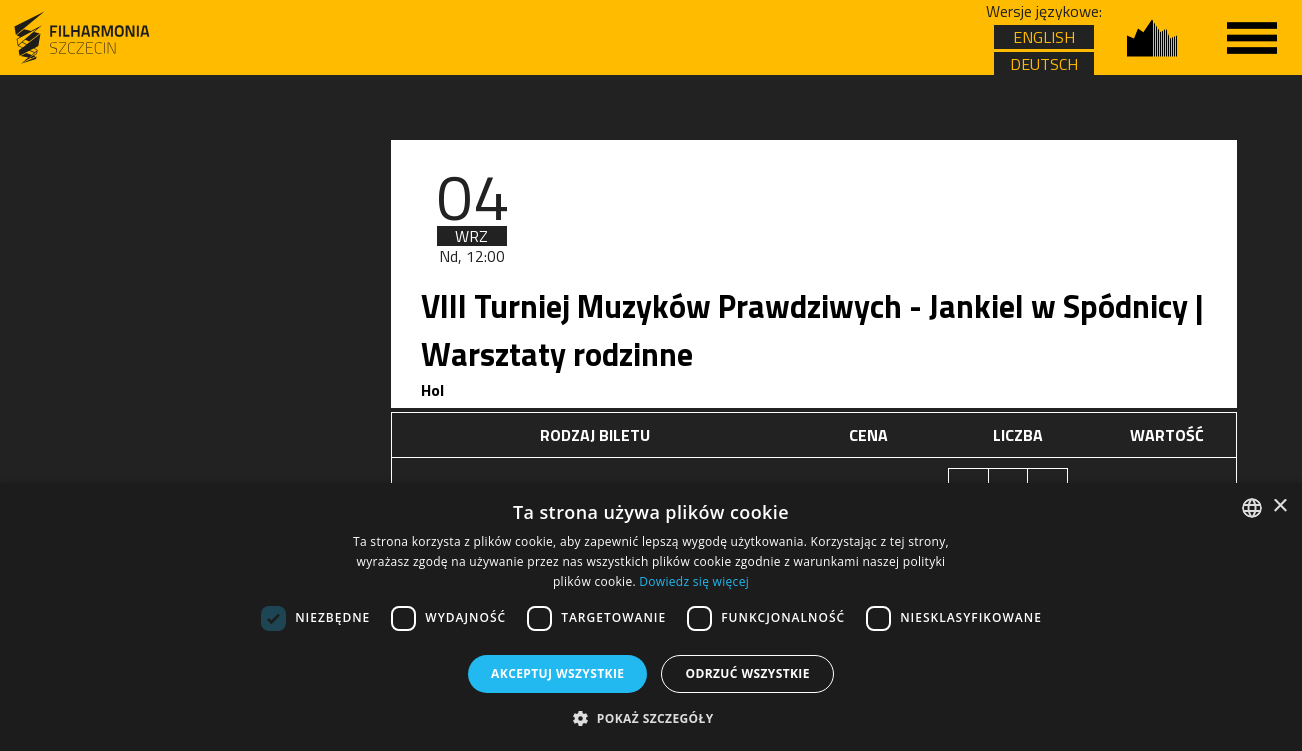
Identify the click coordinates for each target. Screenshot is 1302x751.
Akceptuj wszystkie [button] (557, 673)
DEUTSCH (1044, 64)
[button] (650, 717)
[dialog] (651, 617)
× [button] (1279, 506)
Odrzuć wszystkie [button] (747, 673)
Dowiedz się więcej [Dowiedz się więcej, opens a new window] (694, 581)
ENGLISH (1044, 37)
